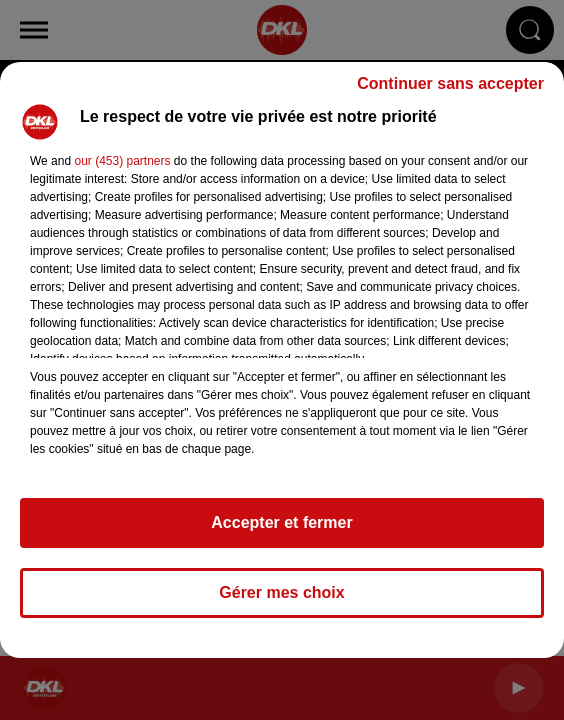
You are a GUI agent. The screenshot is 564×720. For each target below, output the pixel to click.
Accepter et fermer (281, 522)
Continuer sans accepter (450, 83)
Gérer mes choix (281, 592)
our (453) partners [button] (122, 161)
